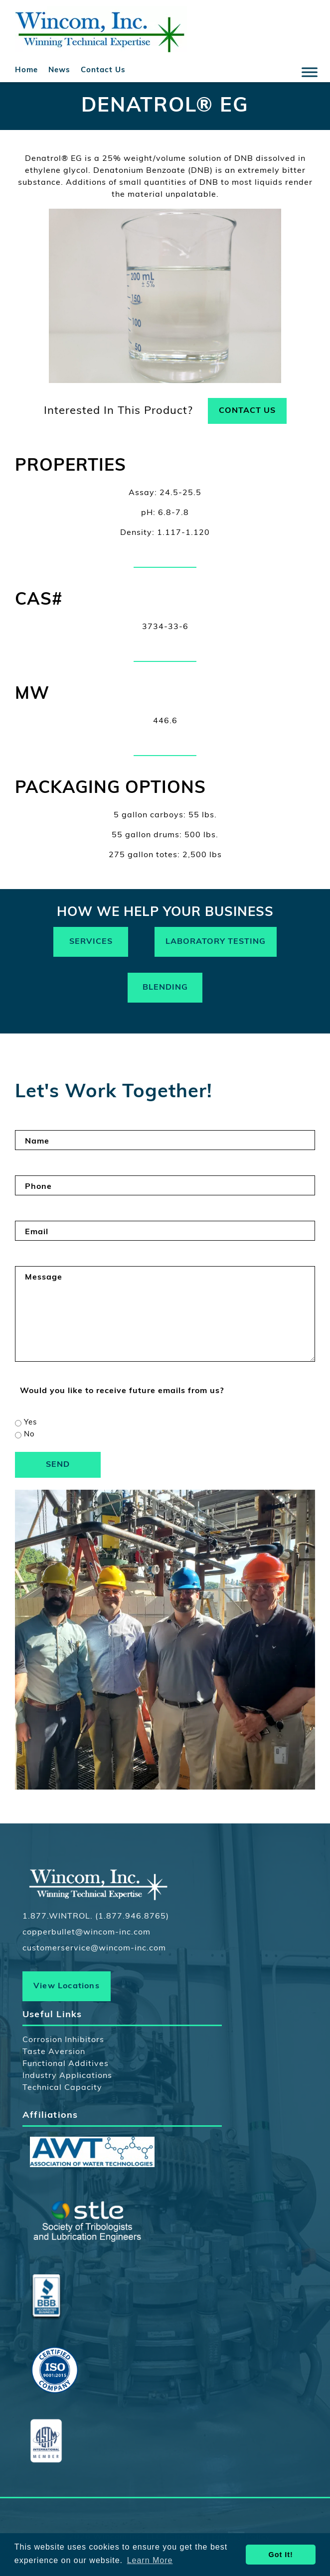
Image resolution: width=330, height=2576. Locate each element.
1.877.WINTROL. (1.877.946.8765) (95, 1917)
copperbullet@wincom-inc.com (86, 1932)
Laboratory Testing (215, 942)
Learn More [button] (150, 2560)
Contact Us (103, 70)
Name (37, 1142)
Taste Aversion (53, 2052)
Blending (165, 988)
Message (43, 1278)
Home (26, 70)
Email (36, 1232)
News (59, 70)
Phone (38, 1187)
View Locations (66, 1986)
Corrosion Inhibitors (63, 2040)
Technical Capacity (62, 2088)
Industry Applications (67, 2076)
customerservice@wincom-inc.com (94, 1948)
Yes (30, 1422)
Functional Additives (65, 2064)
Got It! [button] (281, 2555)
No (29, 1434)
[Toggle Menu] (310, 72)
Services (91, 942)
